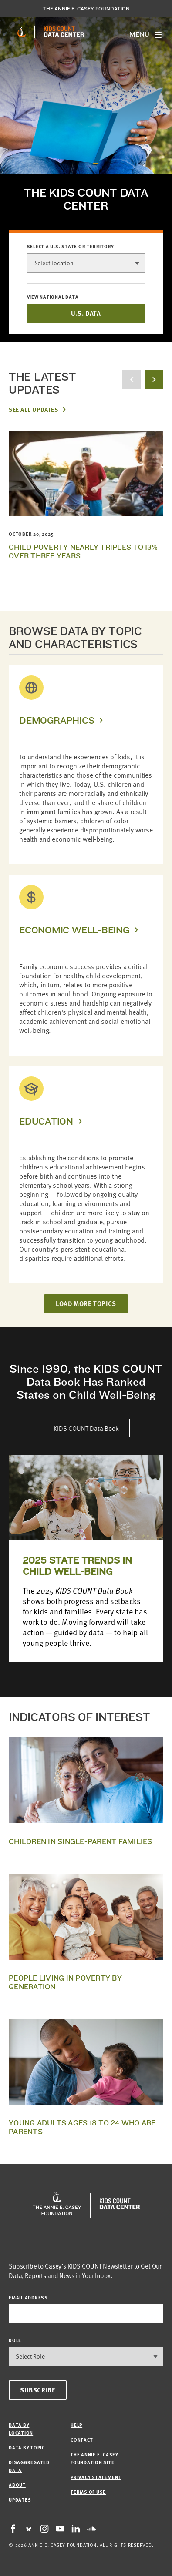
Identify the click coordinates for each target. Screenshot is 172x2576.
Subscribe (37, 2390)
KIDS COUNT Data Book (86, 1428)
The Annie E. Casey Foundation (86, 9)
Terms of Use (88, 2492)
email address (28, 2297)
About (17, 2485)
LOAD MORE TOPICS (86, 1303)
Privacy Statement (96, 2477)
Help (76, 2425)
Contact (82, 2439)
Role (15, 2340)
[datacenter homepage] (64, 32)
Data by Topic (27, 2447)
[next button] (154, 379)
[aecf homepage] (21, 32)
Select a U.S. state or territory (71, 247)
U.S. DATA (86, 313)
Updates (20, 2499)
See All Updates (33, 409)
